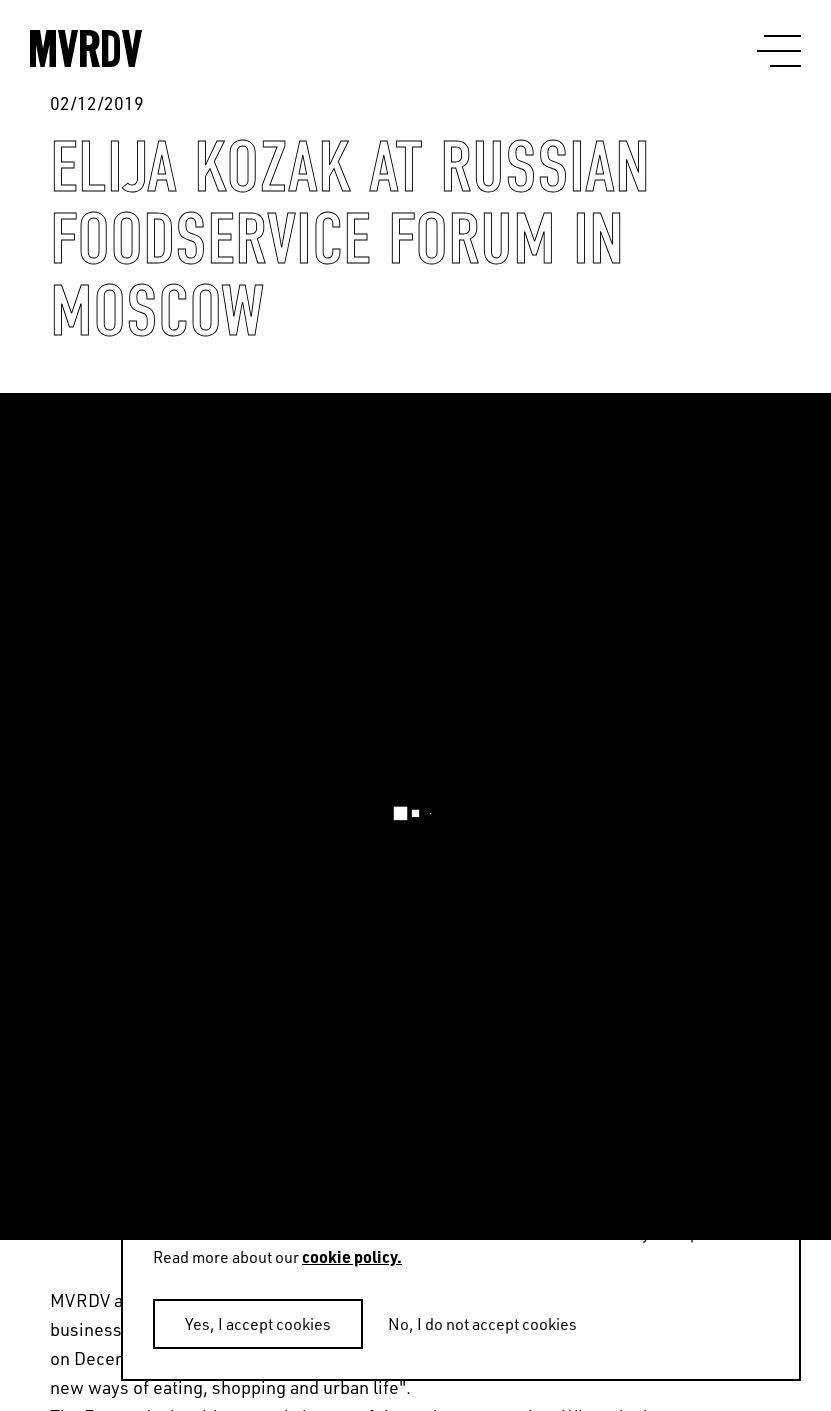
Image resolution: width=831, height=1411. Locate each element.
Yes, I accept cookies (258, 1324)
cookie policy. (352, 1256)
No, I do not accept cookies (482, 1324)
